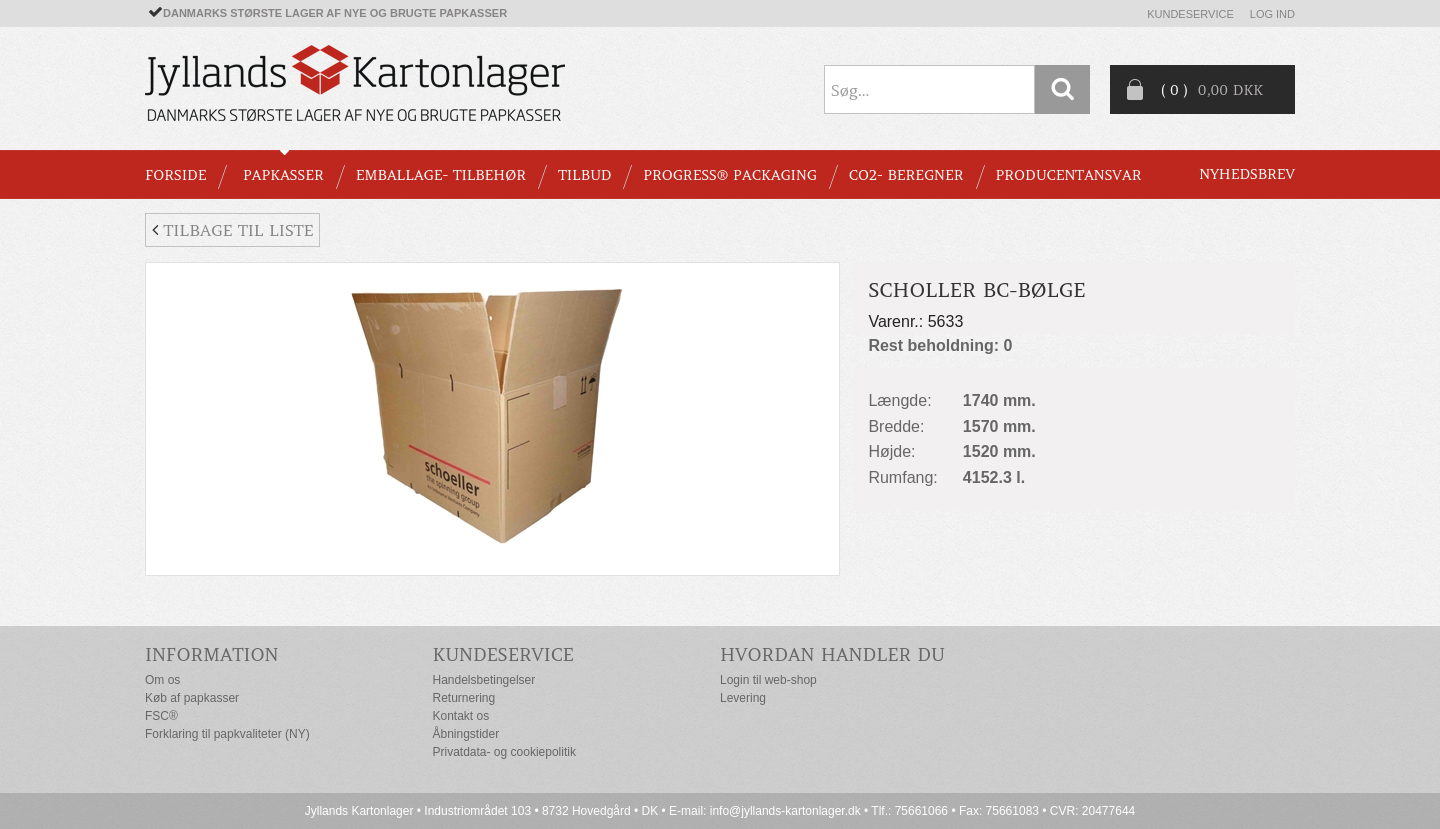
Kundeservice (1190, 14)
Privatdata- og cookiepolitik (504, 752)
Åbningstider (466, 734)
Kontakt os (461, 716)
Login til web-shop (768, 680)
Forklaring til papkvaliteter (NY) (227, 734)
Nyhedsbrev (1247, 174)
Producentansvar (1069, 175)
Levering (743, 698)
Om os (162, 680)
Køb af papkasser (192, 698)
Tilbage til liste (232, 230)
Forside (175, 175)
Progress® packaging (730, 175)
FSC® (161, 716)
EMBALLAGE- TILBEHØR (441, 175)
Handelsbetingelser (484, 680)
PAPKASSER (283, 175)
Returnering (464, 698)
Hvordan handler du (832, 654)
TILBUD (584, 175)
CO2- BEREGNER (906, 175)
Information (212, 654)
